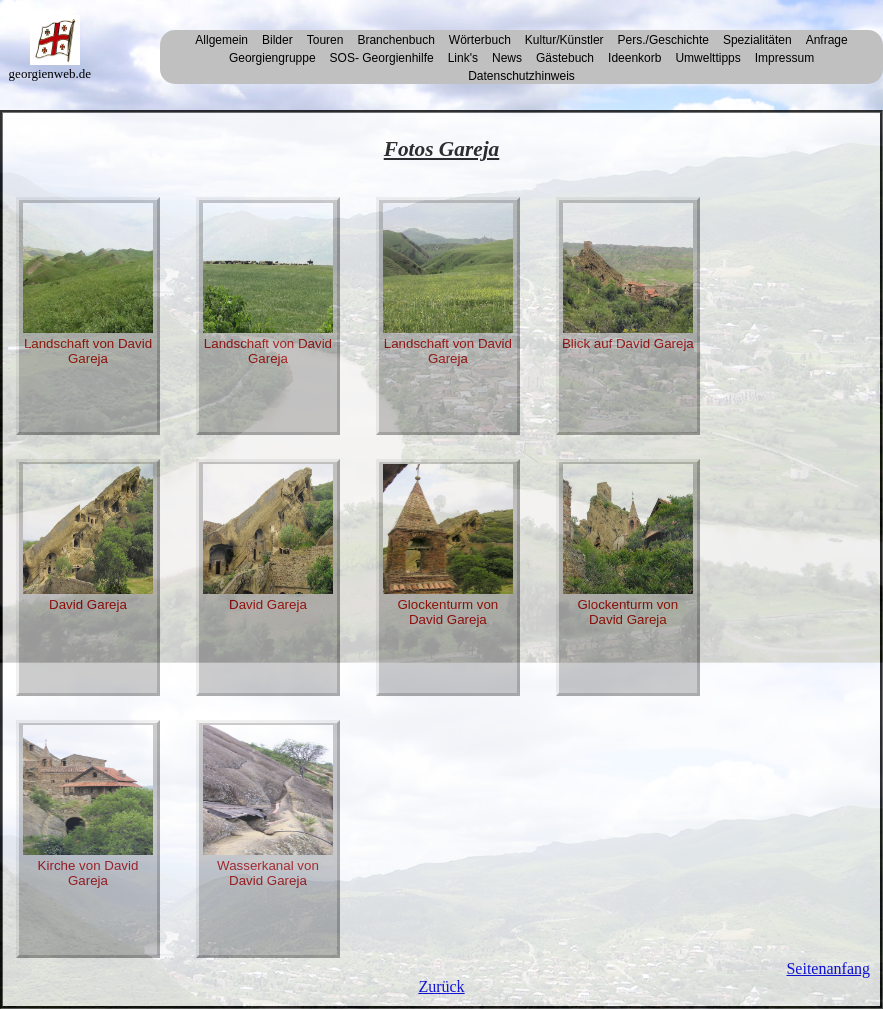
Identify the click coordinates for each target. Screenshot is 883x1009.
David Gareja (88, 538)
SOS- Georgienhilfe (382, 58)
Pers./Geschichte (663, 40)
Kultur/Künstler (564, 40)
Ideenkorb (634, 58)
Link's (463, 58)
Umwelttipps (707, 58)
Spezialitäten (757, 40)
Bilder (277, 40)
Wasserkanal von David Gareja (268, 806)
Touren (325, 40)
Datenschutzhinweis (521, 76)
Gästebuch (565, 58)
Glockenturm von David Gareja (448, 545)
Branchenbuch (395, 40)
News (507, 58)
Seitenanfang (828, 968)
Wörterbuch (480, 40)
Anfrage (827, 40)
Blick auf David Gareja (628, 277)
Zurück (441, 986)
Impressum (784, 58)
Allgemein (221, 40)
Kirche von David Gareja (88, 806)
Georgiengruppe (272, 58)
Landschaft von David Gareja (88, 284)
